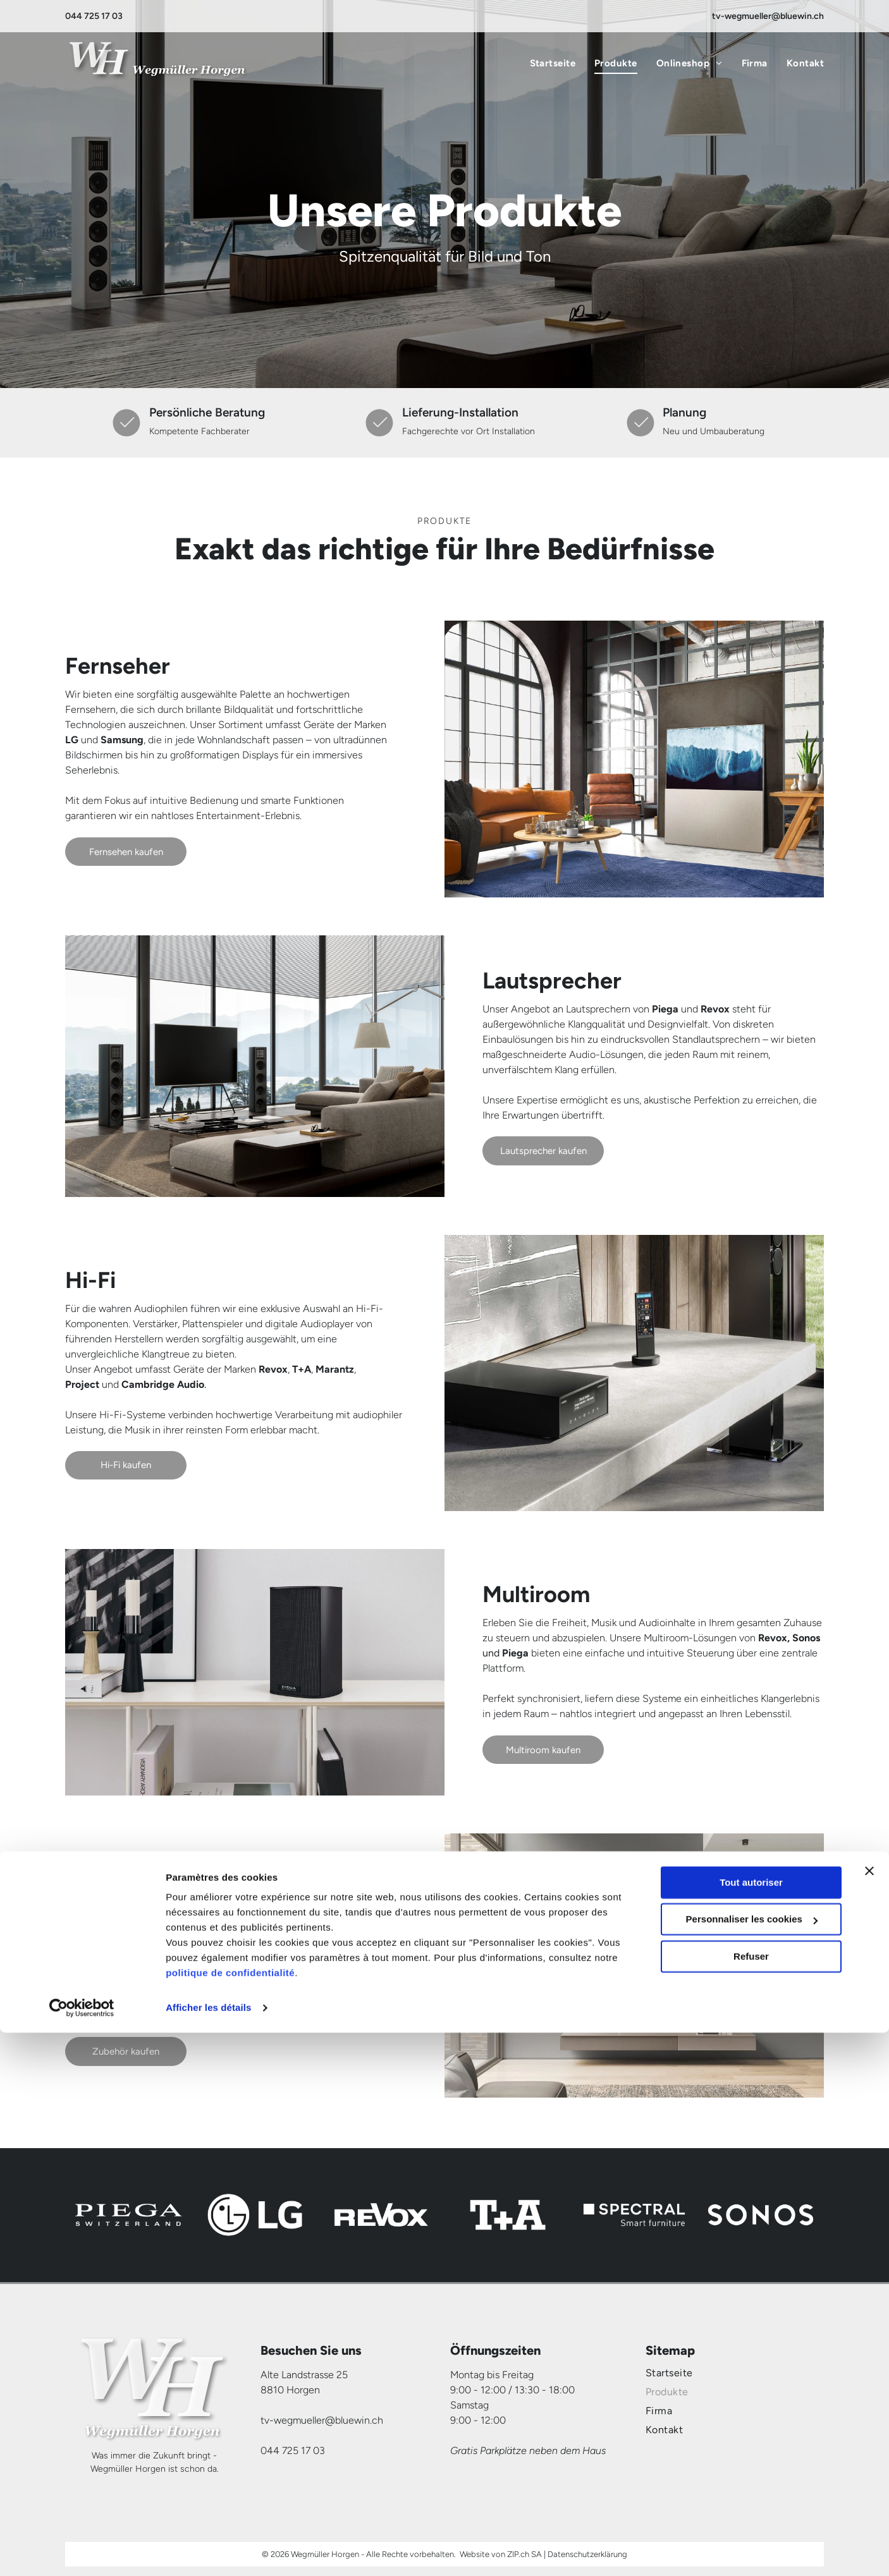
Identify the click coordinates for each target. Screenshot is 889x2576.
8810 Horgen (290, 2390)
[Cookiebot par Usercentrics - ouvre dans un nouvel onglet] (82, 2551)
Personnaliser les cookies (752, 2462)
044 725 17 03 (94, 16)
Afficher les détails (208, 2551)
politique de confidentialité (230, 2516)
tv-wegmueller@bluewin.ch (768, 16)
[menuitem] (543, 64)
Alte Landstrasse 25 (304, 2375)
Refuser (751, 2499)
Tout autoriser (751, 2426)
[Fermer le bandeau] (869, 2414)
